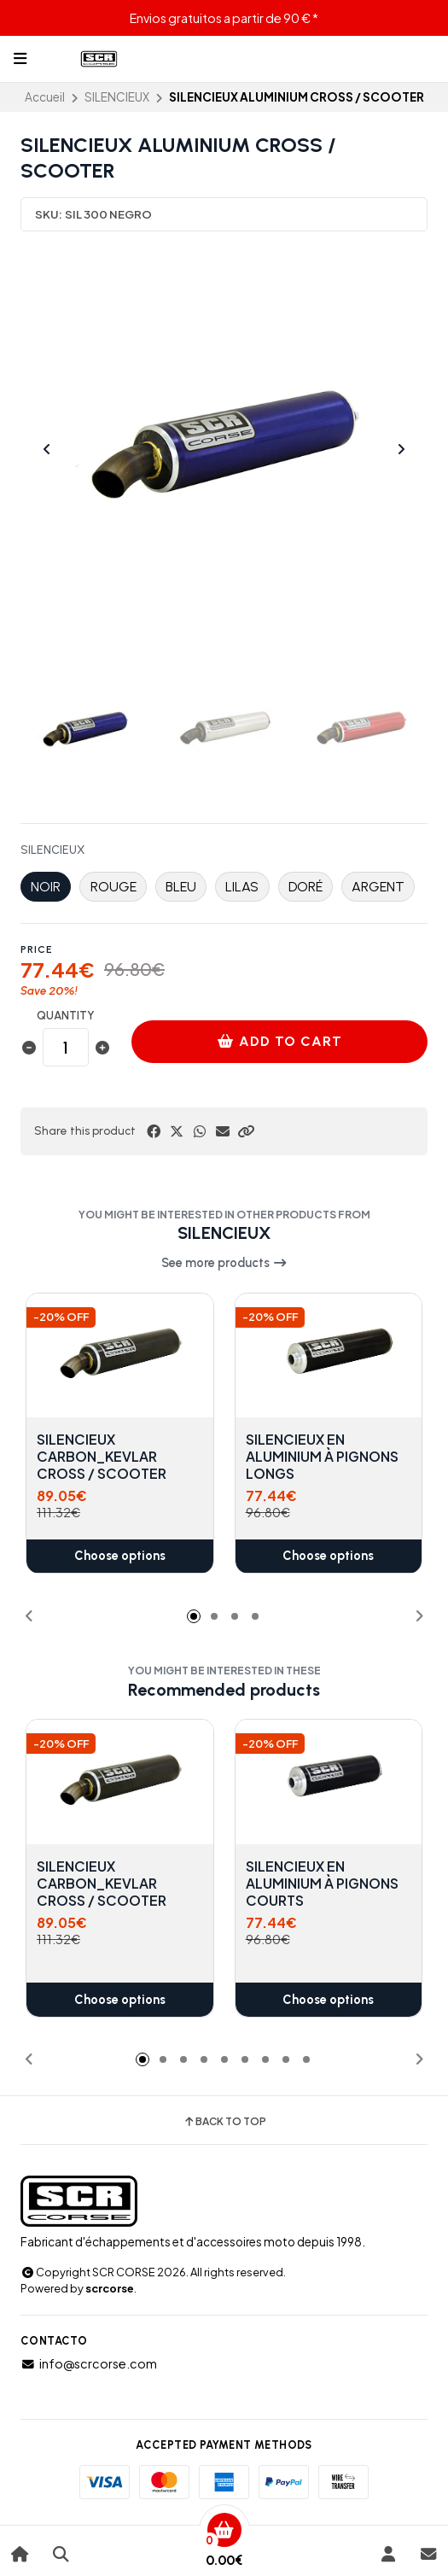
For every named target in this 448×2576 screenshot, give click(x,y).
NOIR (46, 887)
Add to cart (280, 1041)
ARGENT (378, 887)
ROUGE (113, 887)
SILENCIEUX (116, 97)
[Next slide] (401, 449)
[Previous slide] (47, 449)
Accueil (45, 97)
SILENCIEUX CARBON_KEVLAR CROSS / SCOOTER (101, 1457)
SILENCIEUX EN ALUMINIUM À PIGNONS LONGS (322, 1457)
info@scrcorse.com (88, 2363)
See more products (224, 1263)
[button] (245, 1131)
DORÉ (305, 887)
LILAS (242, 887)
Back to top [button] (224, 2122)
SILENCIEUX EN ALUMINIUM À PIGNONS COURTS (322, 1882)
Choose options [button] (120, 1556)
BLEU (181, 887)
